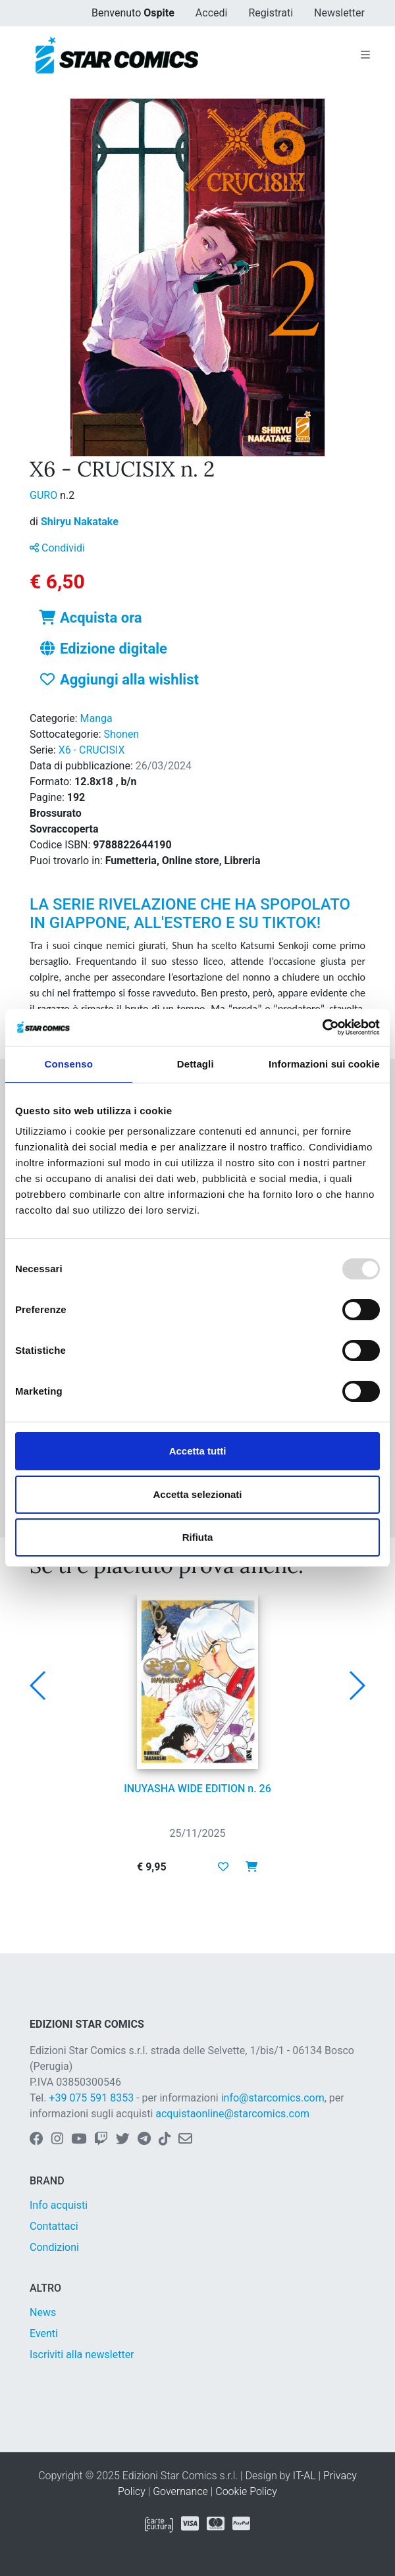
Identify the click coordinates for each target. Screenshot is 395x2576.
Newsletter (339, 13)
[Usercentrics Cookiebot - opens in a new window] (322, 1027)
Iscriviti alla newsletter (82, 2354)
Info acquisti (59, 2205)
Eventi (44, 2333)
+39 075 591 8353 (91, 2098)
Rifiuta (197, 1537)
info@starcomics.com (273, 2098)
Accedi (212, 13)
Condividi (57, 548)
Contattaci (54, 2226)
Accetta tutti (197, 1450)
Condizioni (54, 2247)
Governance (180, 2491)
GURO (45, 495)
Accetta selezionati (197, 1494)
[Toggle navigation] (365, 55)
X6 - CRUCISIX (92, 750)
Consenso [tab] (69, 1063)
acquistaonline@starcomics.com (232, 2113)
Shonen (122, 734)
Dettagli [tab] (195, 1063)
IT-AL (304, 2475)
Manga (96, 718)
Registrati (270, 13)
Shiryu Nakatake (79, 521)
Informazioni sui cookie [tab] (324, 1063)
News (43, 2312)
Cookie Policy (246, 2491)
